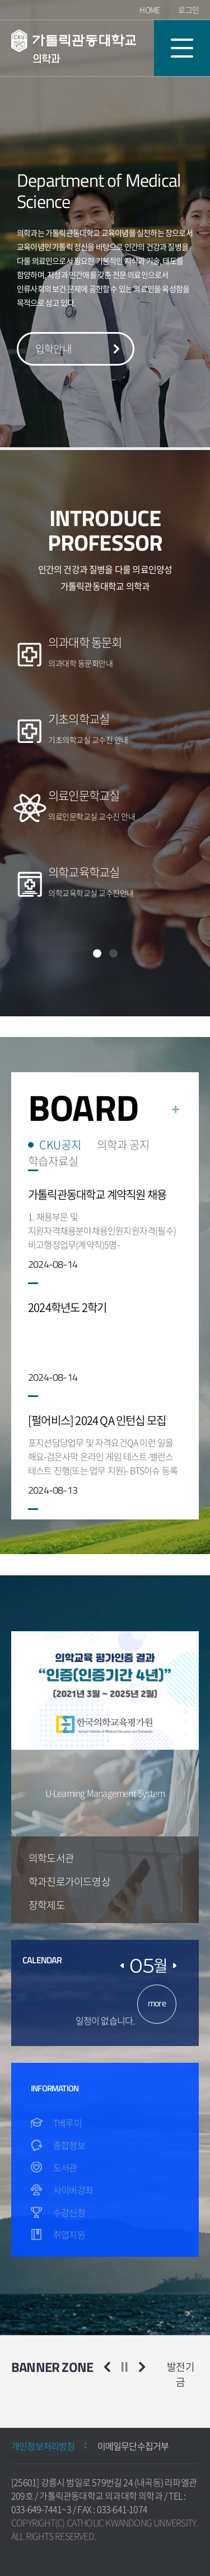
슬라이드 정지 (125, 2367)
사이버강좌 (73, 2189)
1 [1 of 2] (97, 953)
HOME (149, 9)
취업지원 (69, 2234)
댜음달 (174, 1965)
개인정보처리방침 (43, 2445)
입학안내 (53, 348)
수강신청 (69, 2212)
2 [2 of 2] (113, 953)
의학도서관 (51, 1857)
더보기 (175, 1109)
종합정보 (69, 2145)
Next (179, 1898)
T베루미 (67, 2122)
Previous (179, 1862)
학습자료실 (53, 1161)
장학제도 (47, 1904)
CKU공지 (60, 1145)
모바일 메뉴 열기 (182, 48)
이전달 (122, 1965)
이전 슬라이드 (107, 2367)
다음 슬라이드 (142, 2367)
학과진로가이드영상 (69, 1881)
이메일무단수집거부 (133, 2445)
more (157, 2003)
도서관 (65, 2167)
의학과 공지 (123, 1145)
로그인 (188, 9)
